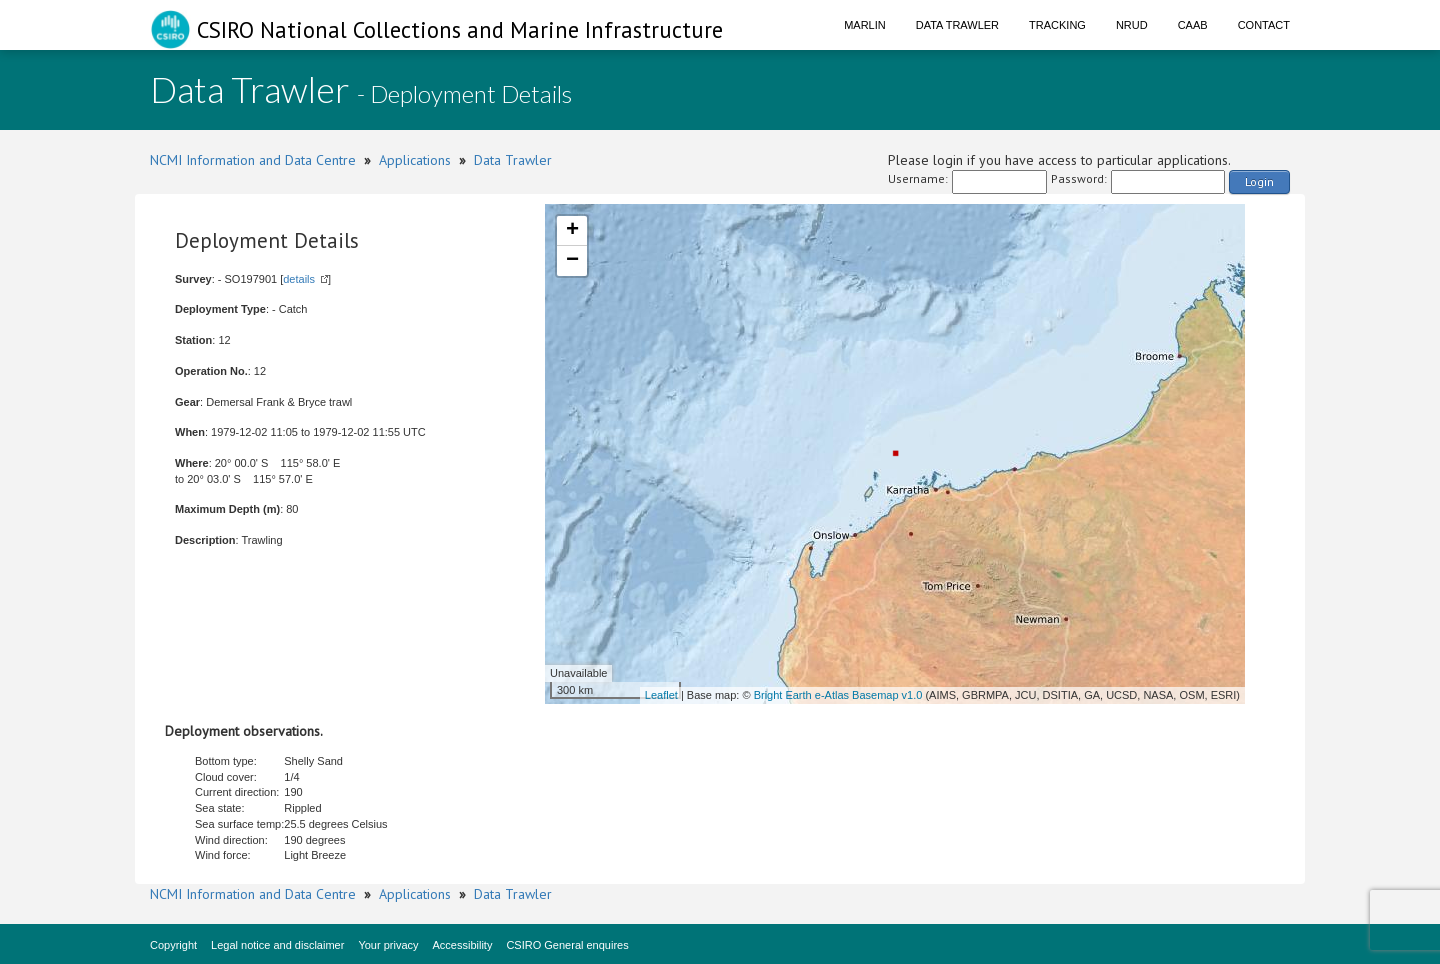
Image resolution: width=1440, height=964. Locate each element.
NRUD (1132, 25)
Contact (1264, 25)
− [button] (572, 261)
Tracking (1057, 25)
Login (1259, 181)
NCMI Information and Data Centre (253, 160)
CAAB (1193, 25)
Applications (415, 160)
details (299, 279)
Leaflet (661, 695)
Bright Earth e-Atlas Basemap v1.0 (838, 695)
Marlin (865, 25)
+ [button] (572, 231)
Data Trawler (957, 25)
